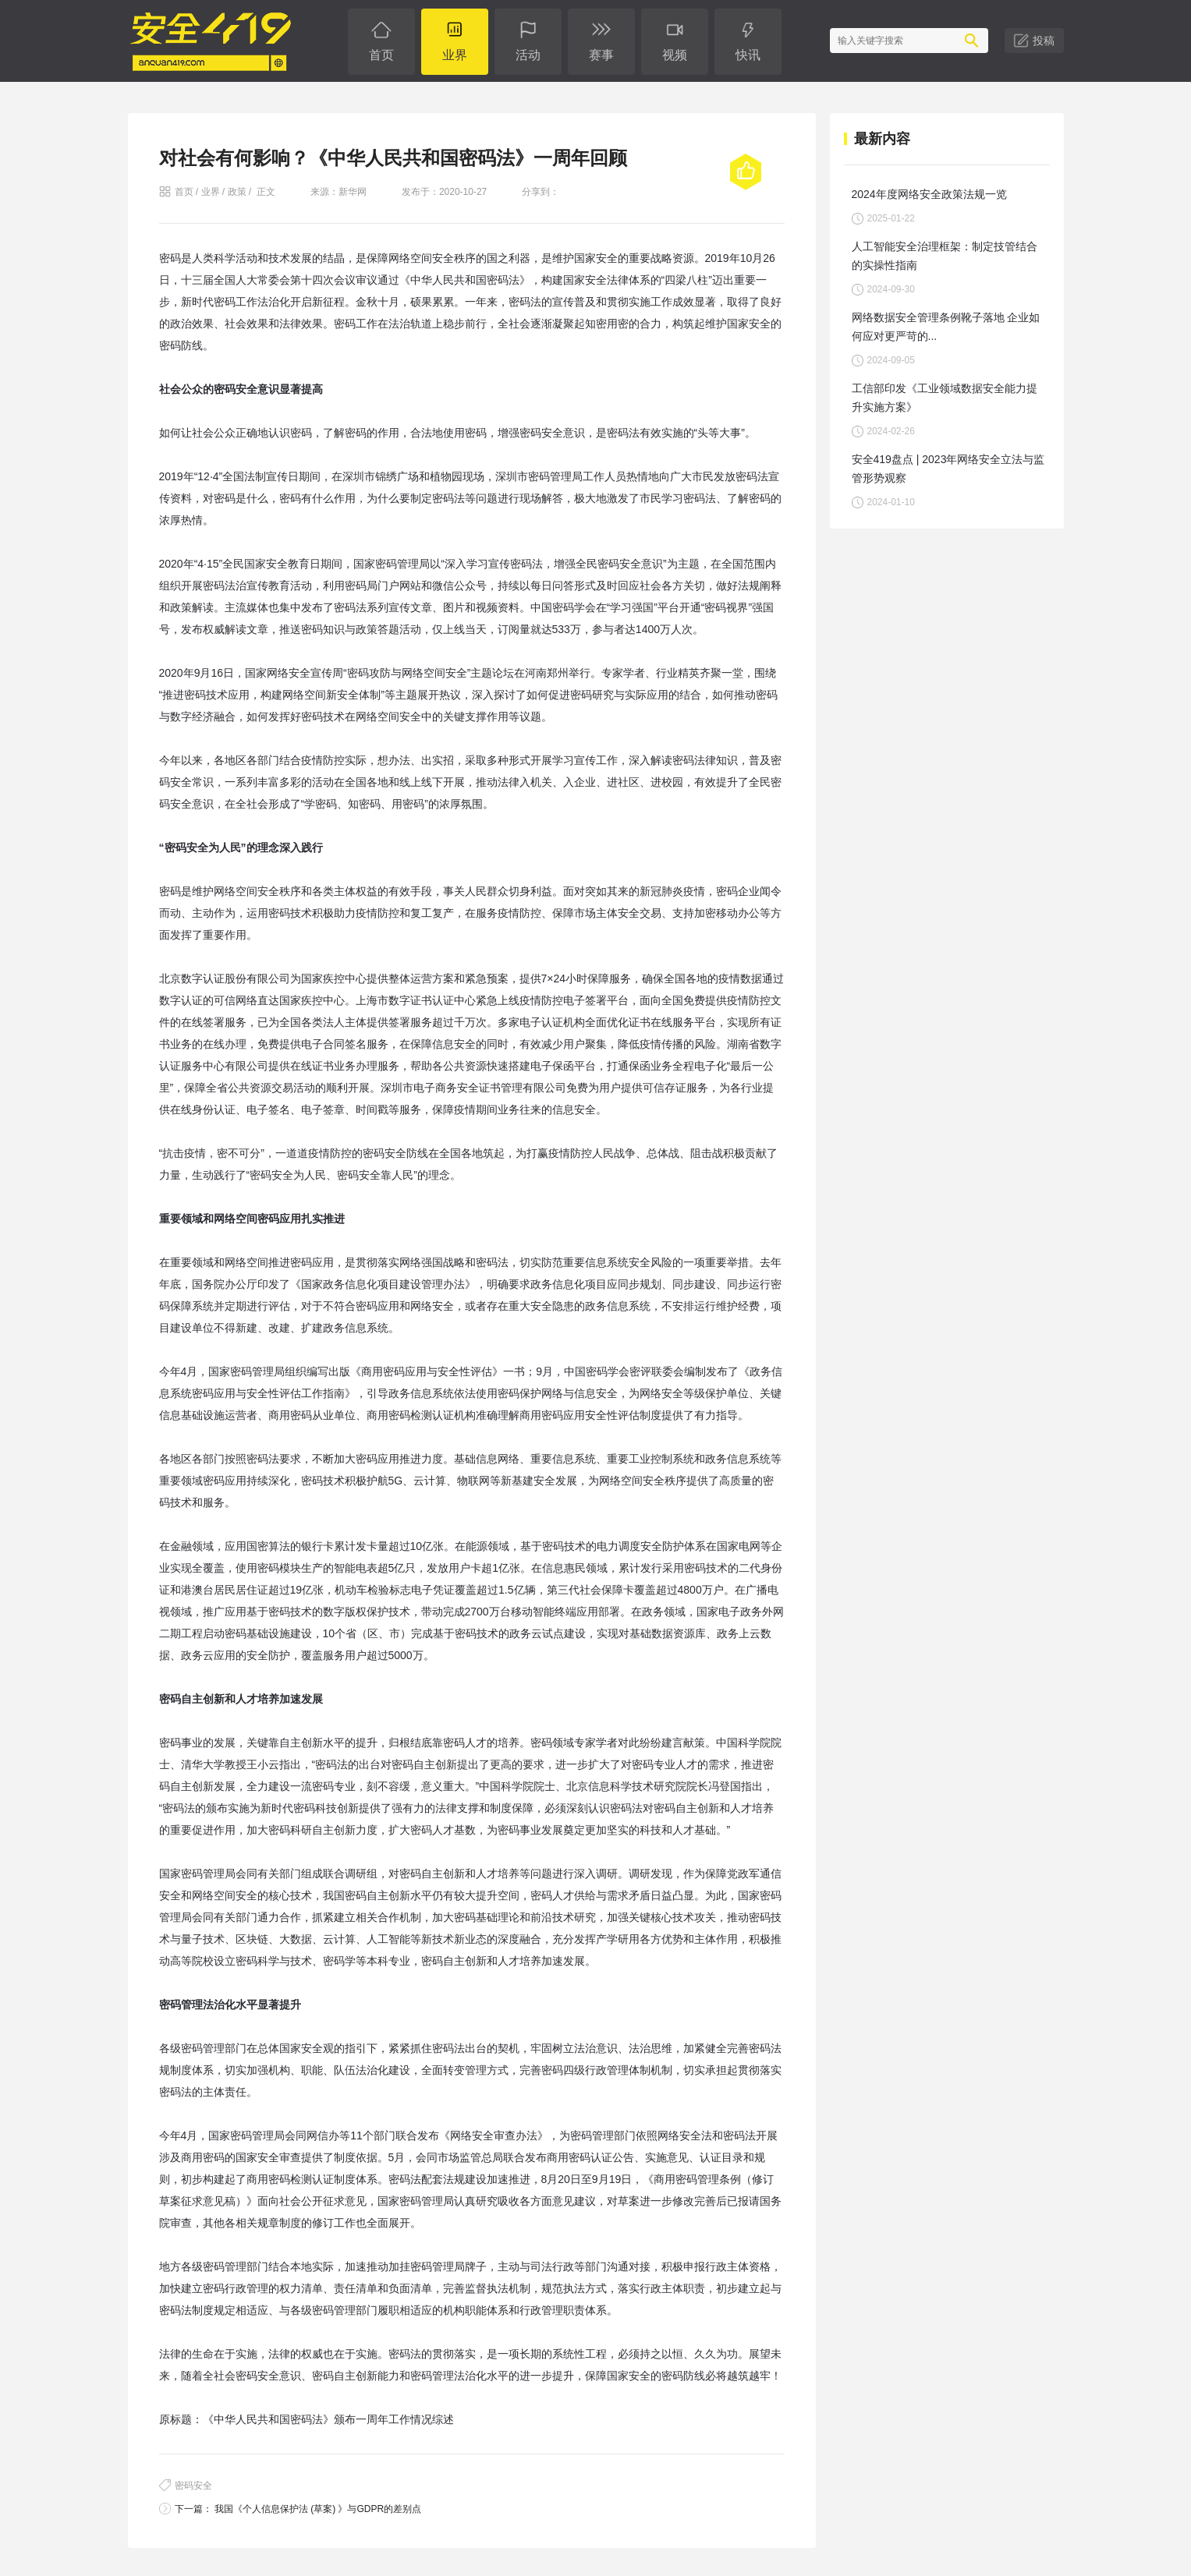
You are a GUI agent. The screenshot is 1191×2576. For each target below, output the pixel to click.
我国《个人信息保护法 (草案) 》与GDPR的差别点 (317, 2508)
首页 (184, 191)
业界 (210, 191)
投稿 (1044, 40)
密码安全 (193, 2485)
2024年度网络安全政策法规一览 (929, 194)
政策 (237, 191)
